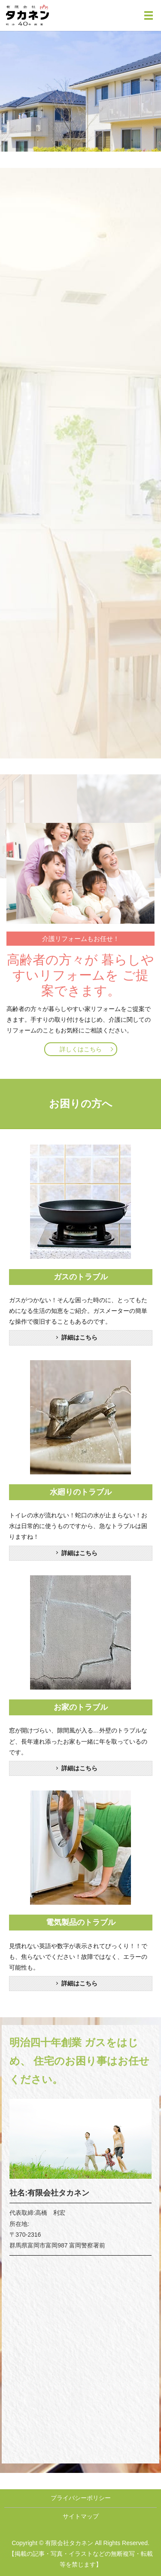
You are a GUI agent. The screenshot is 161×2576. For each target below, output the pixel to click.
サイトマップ (81, 2516)
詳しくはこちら (81, 1049)
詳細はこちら (79, 1337)
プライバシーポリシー (81, 2497)
